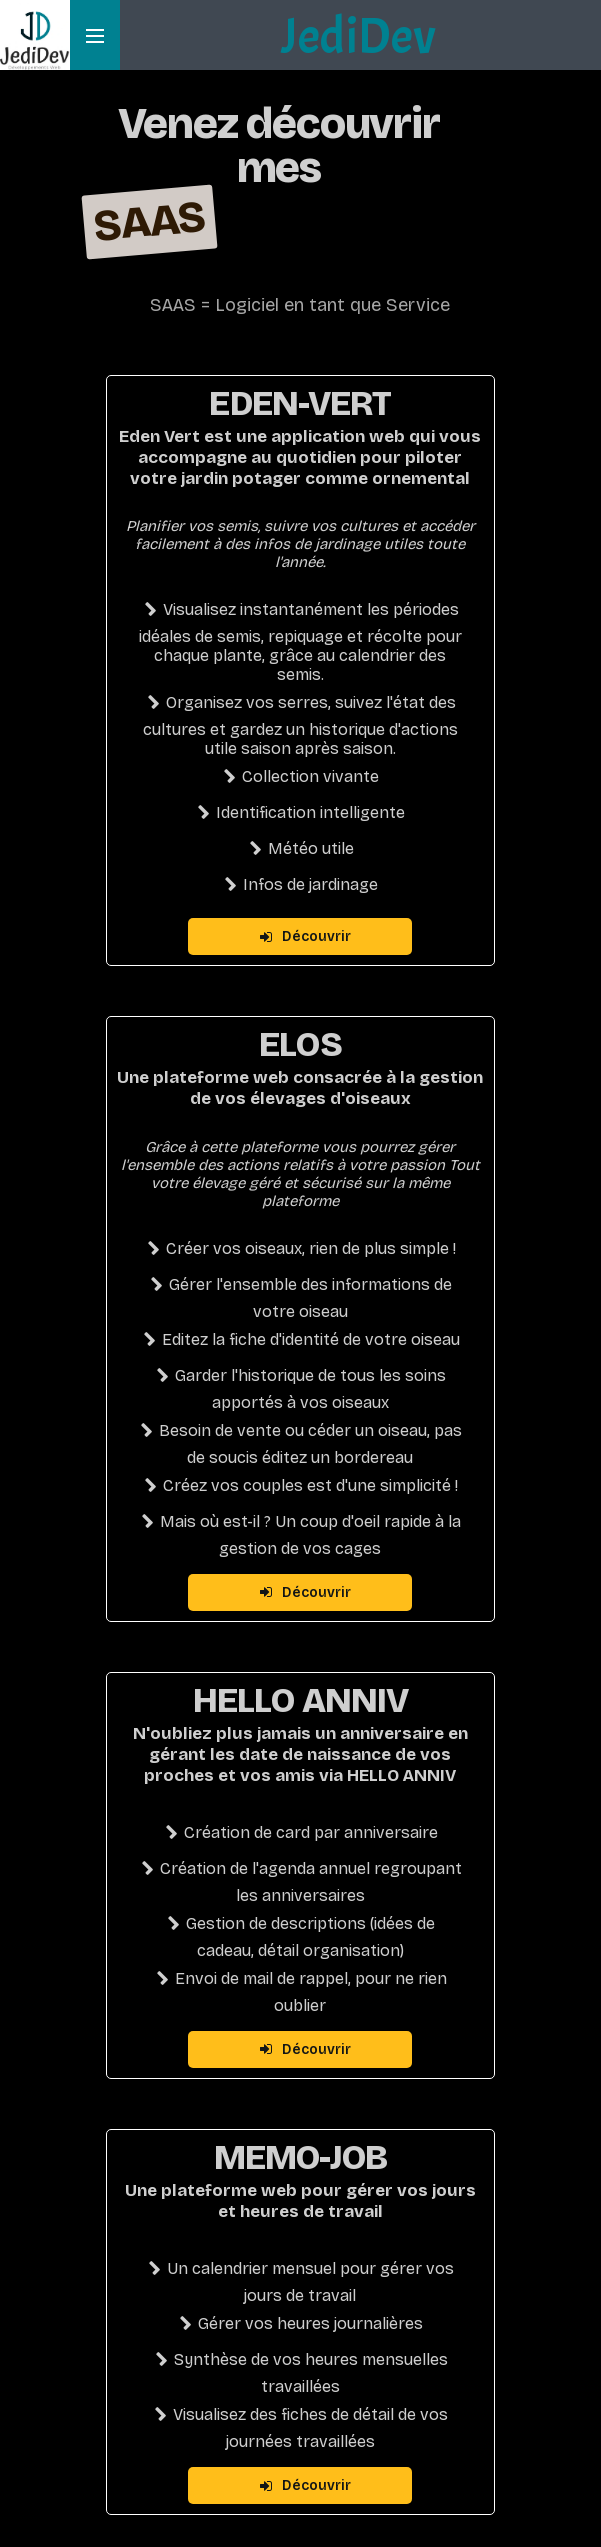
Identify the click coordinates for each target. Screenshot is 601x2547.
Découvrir (305, 936)
